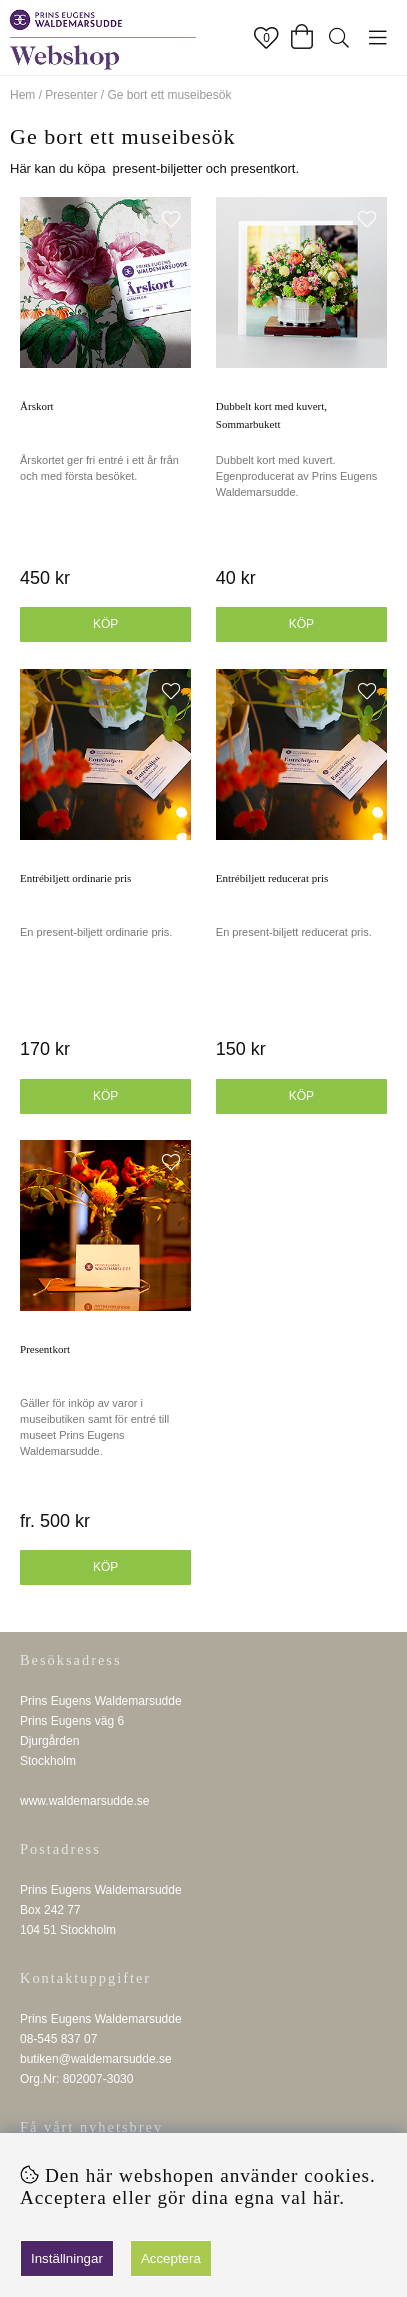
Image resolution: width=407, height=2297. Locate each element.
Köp (105, 624)
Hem (22, 95)
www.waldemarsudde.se (84, 1801)
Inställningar (67, 2258)
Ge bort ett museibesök (169, 95)
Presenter (71, 95)
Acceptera (171, 2258)
